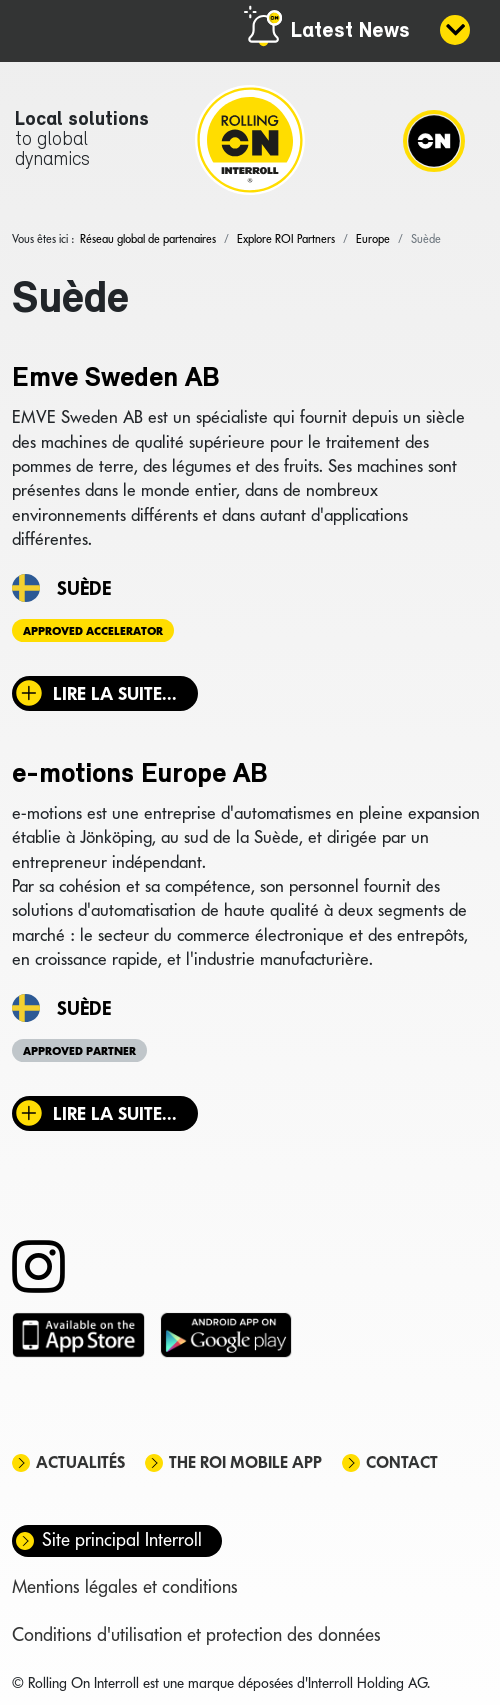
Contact (402, 1462)
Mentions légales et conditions (125, 1586)
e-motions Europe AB (140, 775)
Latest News (350, 31)
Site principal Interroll (122, 1539)
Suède (84, 588)
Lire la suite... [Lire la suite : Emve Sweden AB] (115, 693)
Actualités (80, 1462)
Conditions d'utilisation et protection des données (196, 1634)
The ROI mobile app (245, 1462)
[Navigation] (434, 140)
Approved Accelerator (93, 631)
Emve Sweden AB (116, 379)
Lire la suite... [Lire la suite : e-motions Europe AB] (115, 1113)
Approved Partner (79, 1051)
